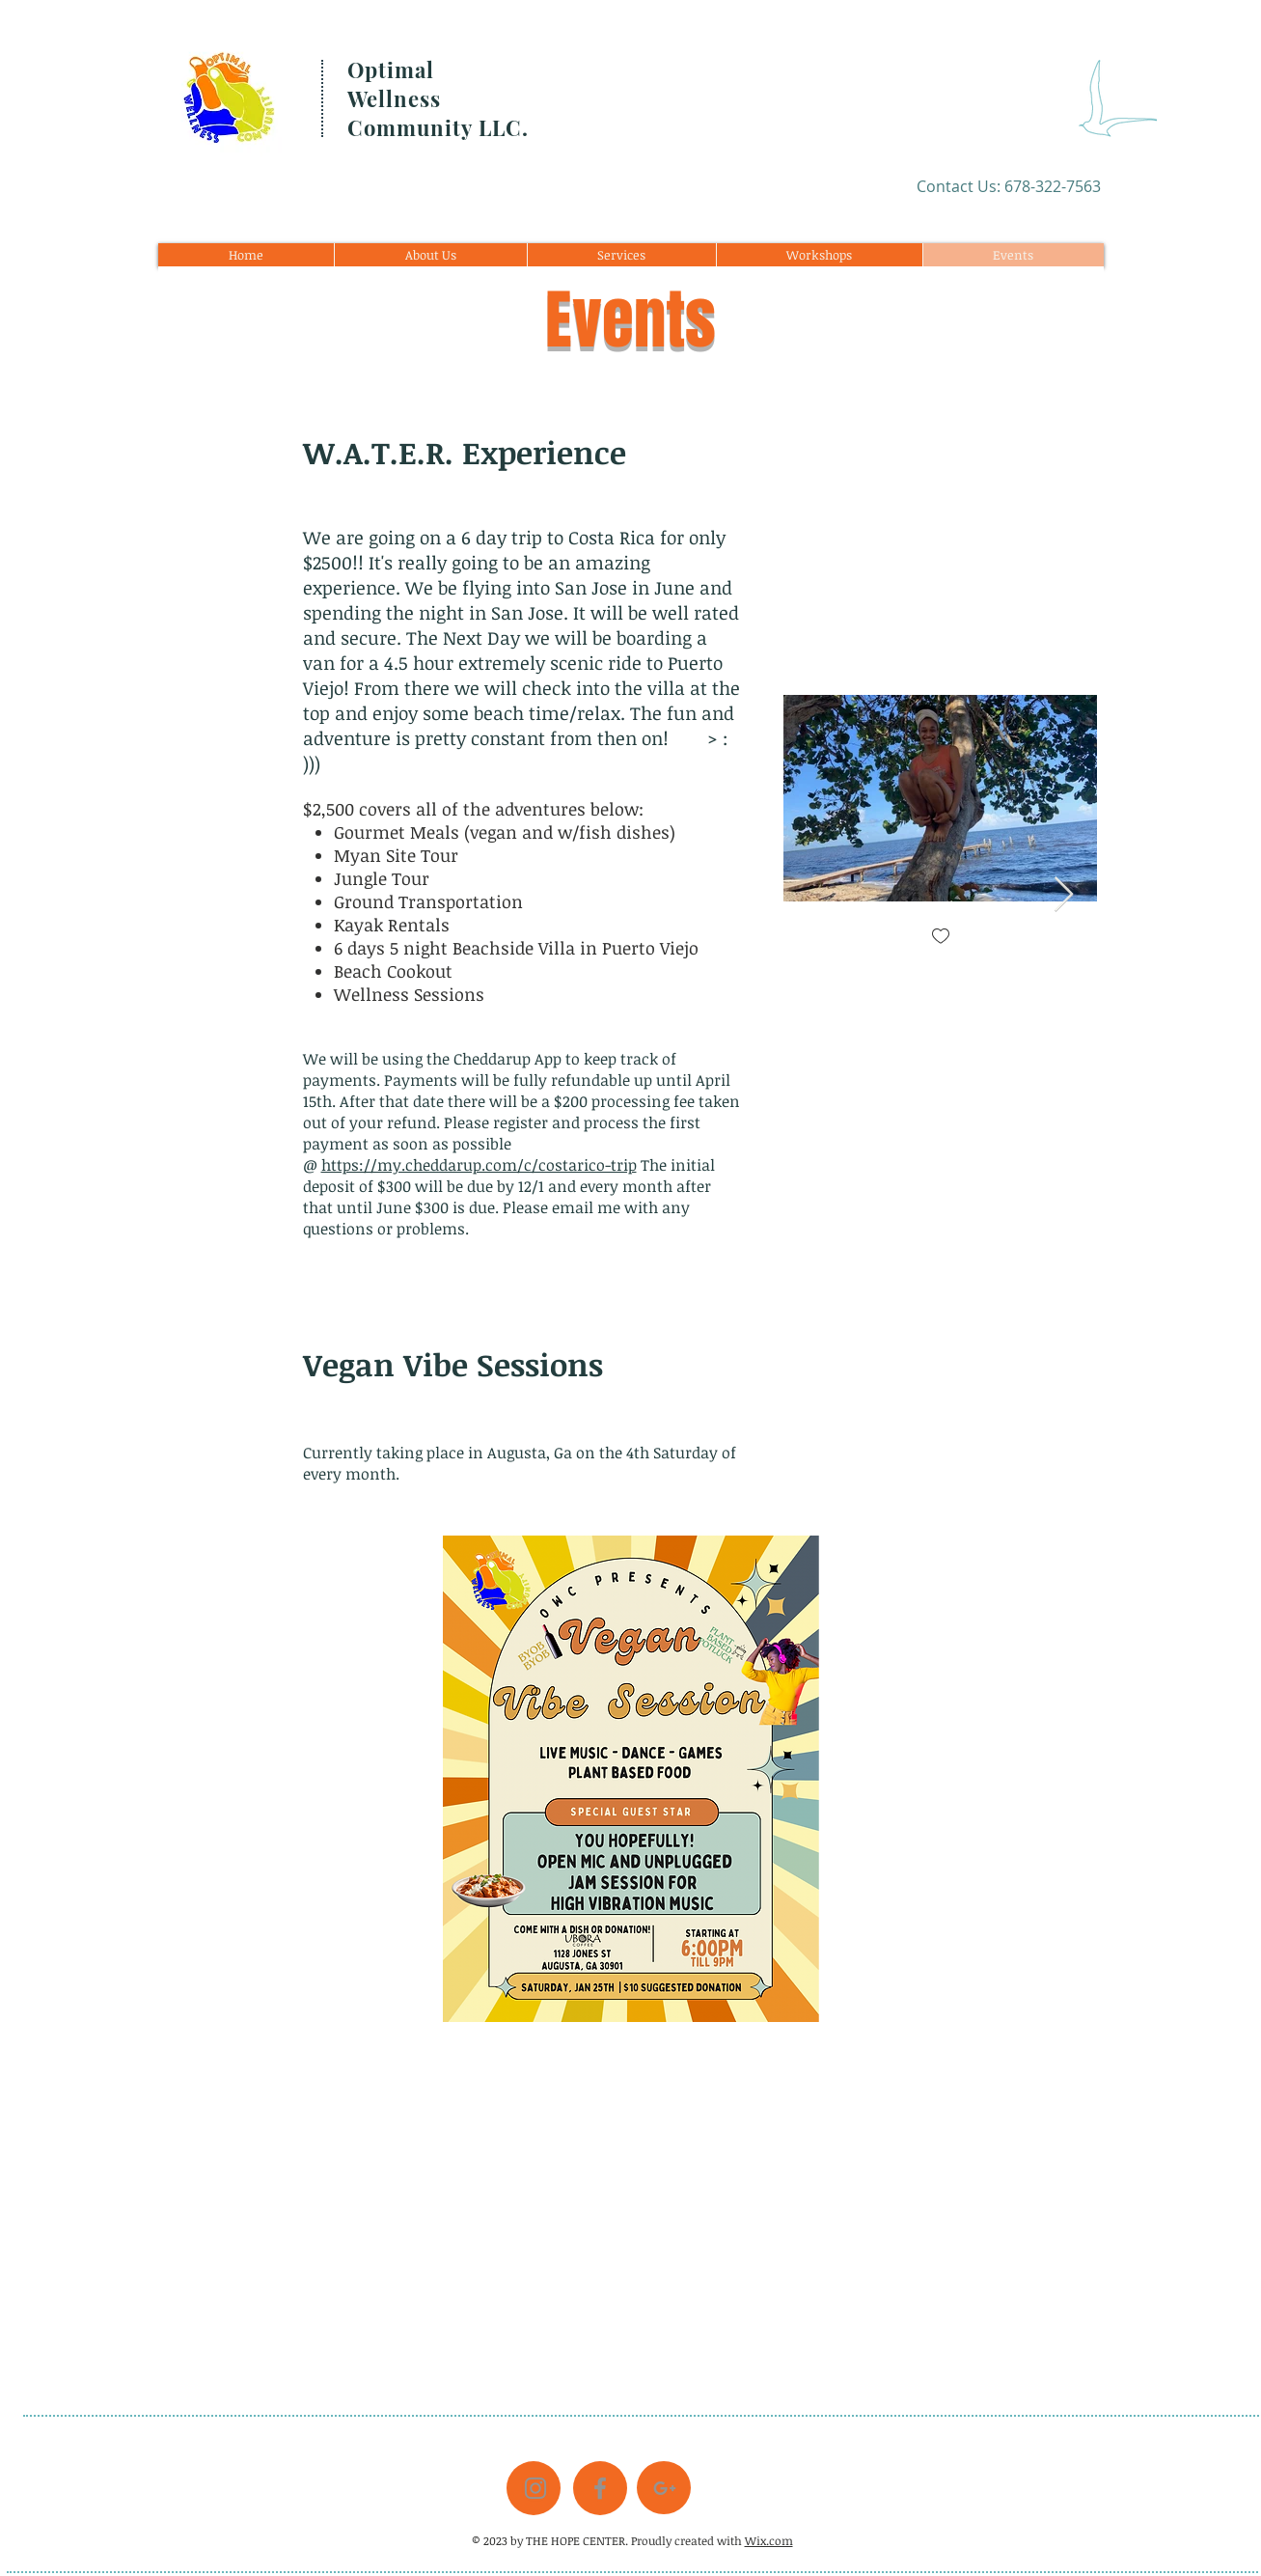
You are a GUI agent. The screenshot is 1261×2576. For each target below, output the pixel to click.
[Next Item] (1064, 895)
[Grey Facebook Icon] (600, 2488)
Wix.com (769, 2540)
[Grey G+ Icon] (664, 2488)
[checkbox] (939, 938)
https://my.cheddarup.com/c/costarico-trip (479, 1165)
